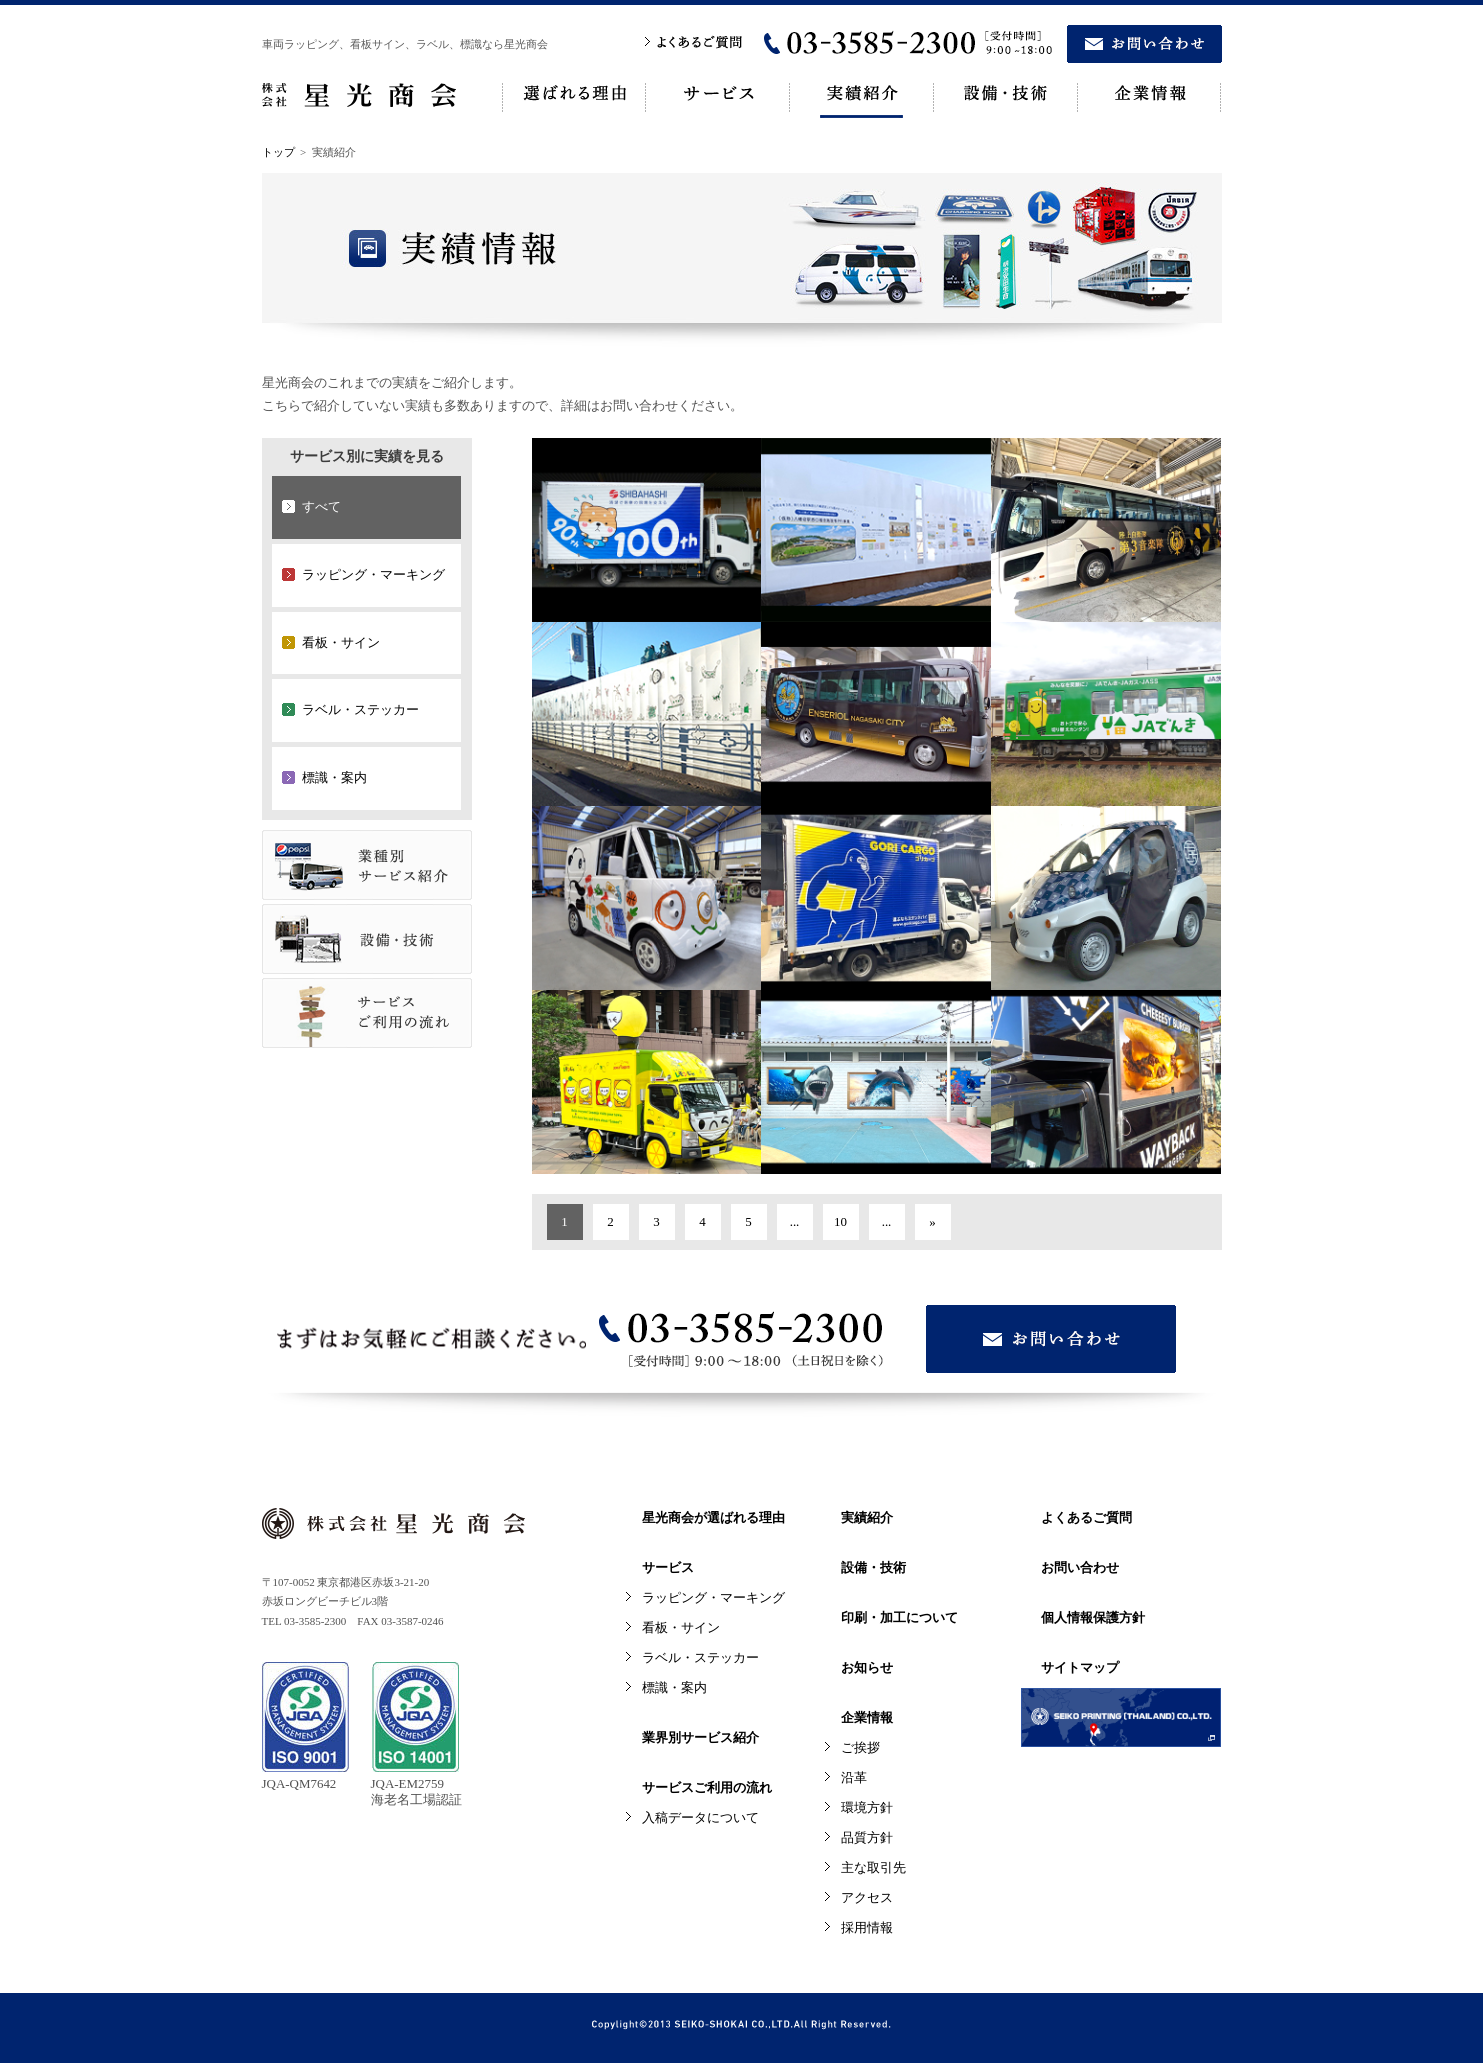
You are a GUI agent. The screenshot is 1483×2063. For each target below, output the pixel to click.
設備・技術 (873, 1567)
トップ (278, 152)
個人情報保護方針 (1093, 1617)
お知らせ (867, 1667)
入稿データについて (700, 1817)
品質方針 (867, 1837)
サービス (668, 1567)
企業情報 (867, 1717)
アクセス (867, 1897)
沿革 (854, 1777)
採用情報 (867, 1927)
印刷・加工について (899, 1617)
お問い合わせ (1080, 1567)
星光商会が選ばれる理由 (713, 1517)
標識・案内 (674, 1687)
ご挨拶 (860, 1747)
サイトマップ (1080, 1667)
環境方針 (867, 1807)
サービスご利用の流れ (707, 1787)
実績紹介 (867, 1517)
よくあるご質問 (1086, 1517)
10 (840, 1221)
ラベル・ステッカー (700, 1657)
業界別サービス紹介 (700, 1737)
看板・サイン (681, 1627)
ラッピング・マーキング (713, 1597)
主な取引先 (873, 1867)
